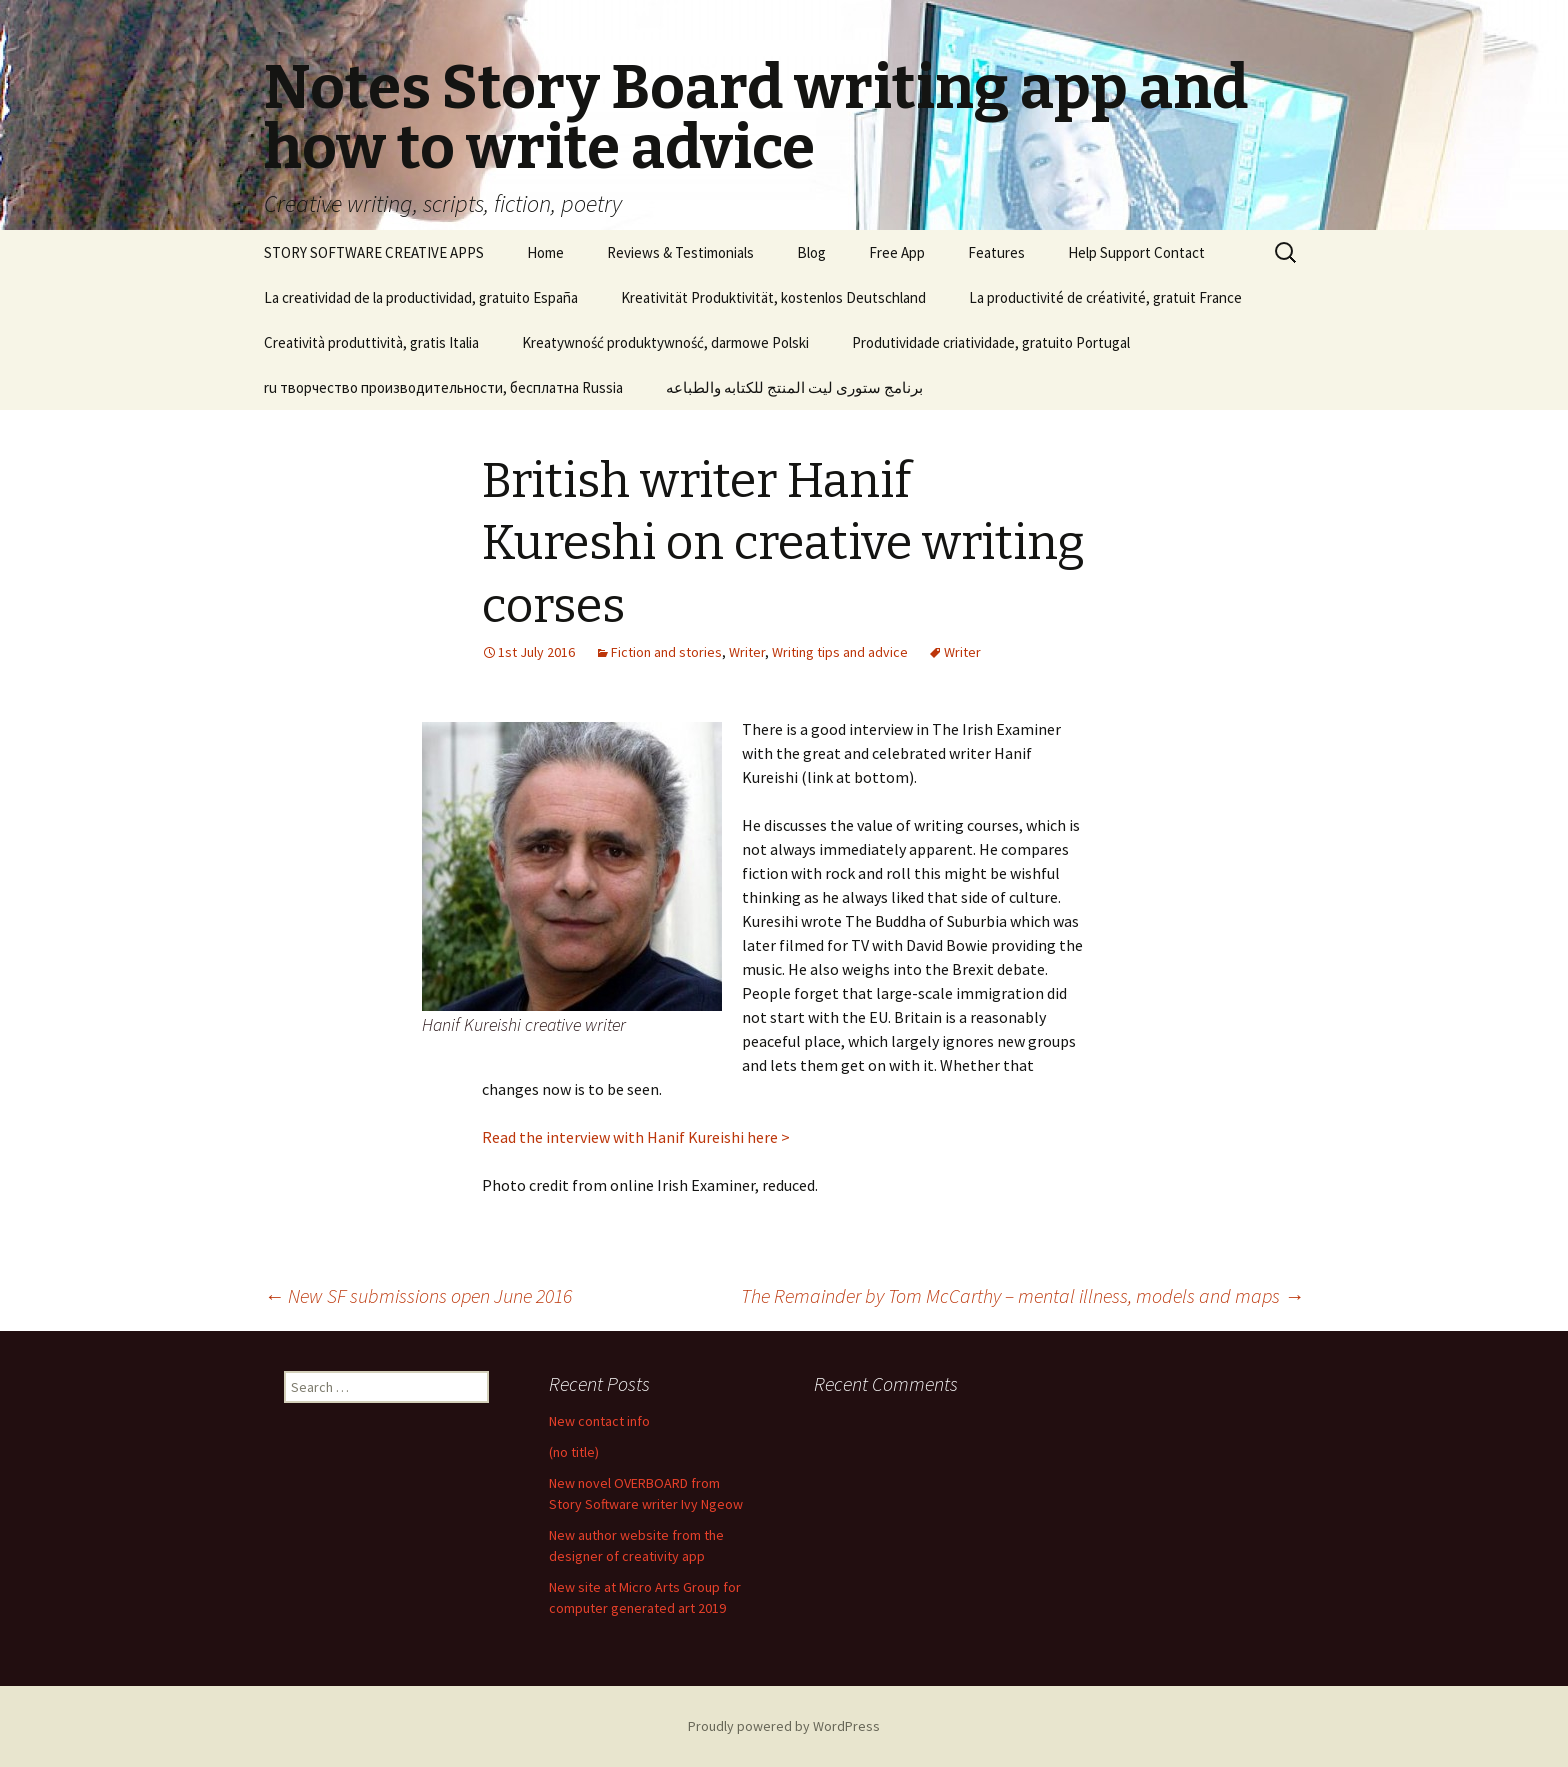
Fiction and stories (666, 652)
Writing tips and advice (840, 652)
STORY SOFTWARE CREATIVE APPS (374, 252)
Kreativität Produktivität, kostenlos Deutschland (773, 297)
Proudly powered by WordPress (784, 1726)
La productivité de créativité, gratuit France (1105, 297)
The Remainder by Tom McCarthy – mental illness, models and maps (1022, 1295)
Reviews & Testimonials (680, 252)
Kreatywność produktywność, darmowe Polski (665, 342)
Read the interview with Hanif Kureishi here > (636, 1137)
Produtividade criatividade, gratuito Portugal (991, 342)
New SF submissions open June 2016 (418, 1295)
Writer (747, 652)
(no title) (574, 1452)
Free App (897, 252)
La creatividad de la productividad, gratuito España (421, 297)
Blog (811, 252)
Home (545, 252)
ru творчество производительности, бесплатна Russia (443, 387)
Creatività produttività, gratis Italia (371, 342)
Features (996, 252)
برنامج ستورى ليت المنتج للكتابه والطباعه (794, 387)
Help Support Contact (1136, 252)
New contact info (599, 1421)
